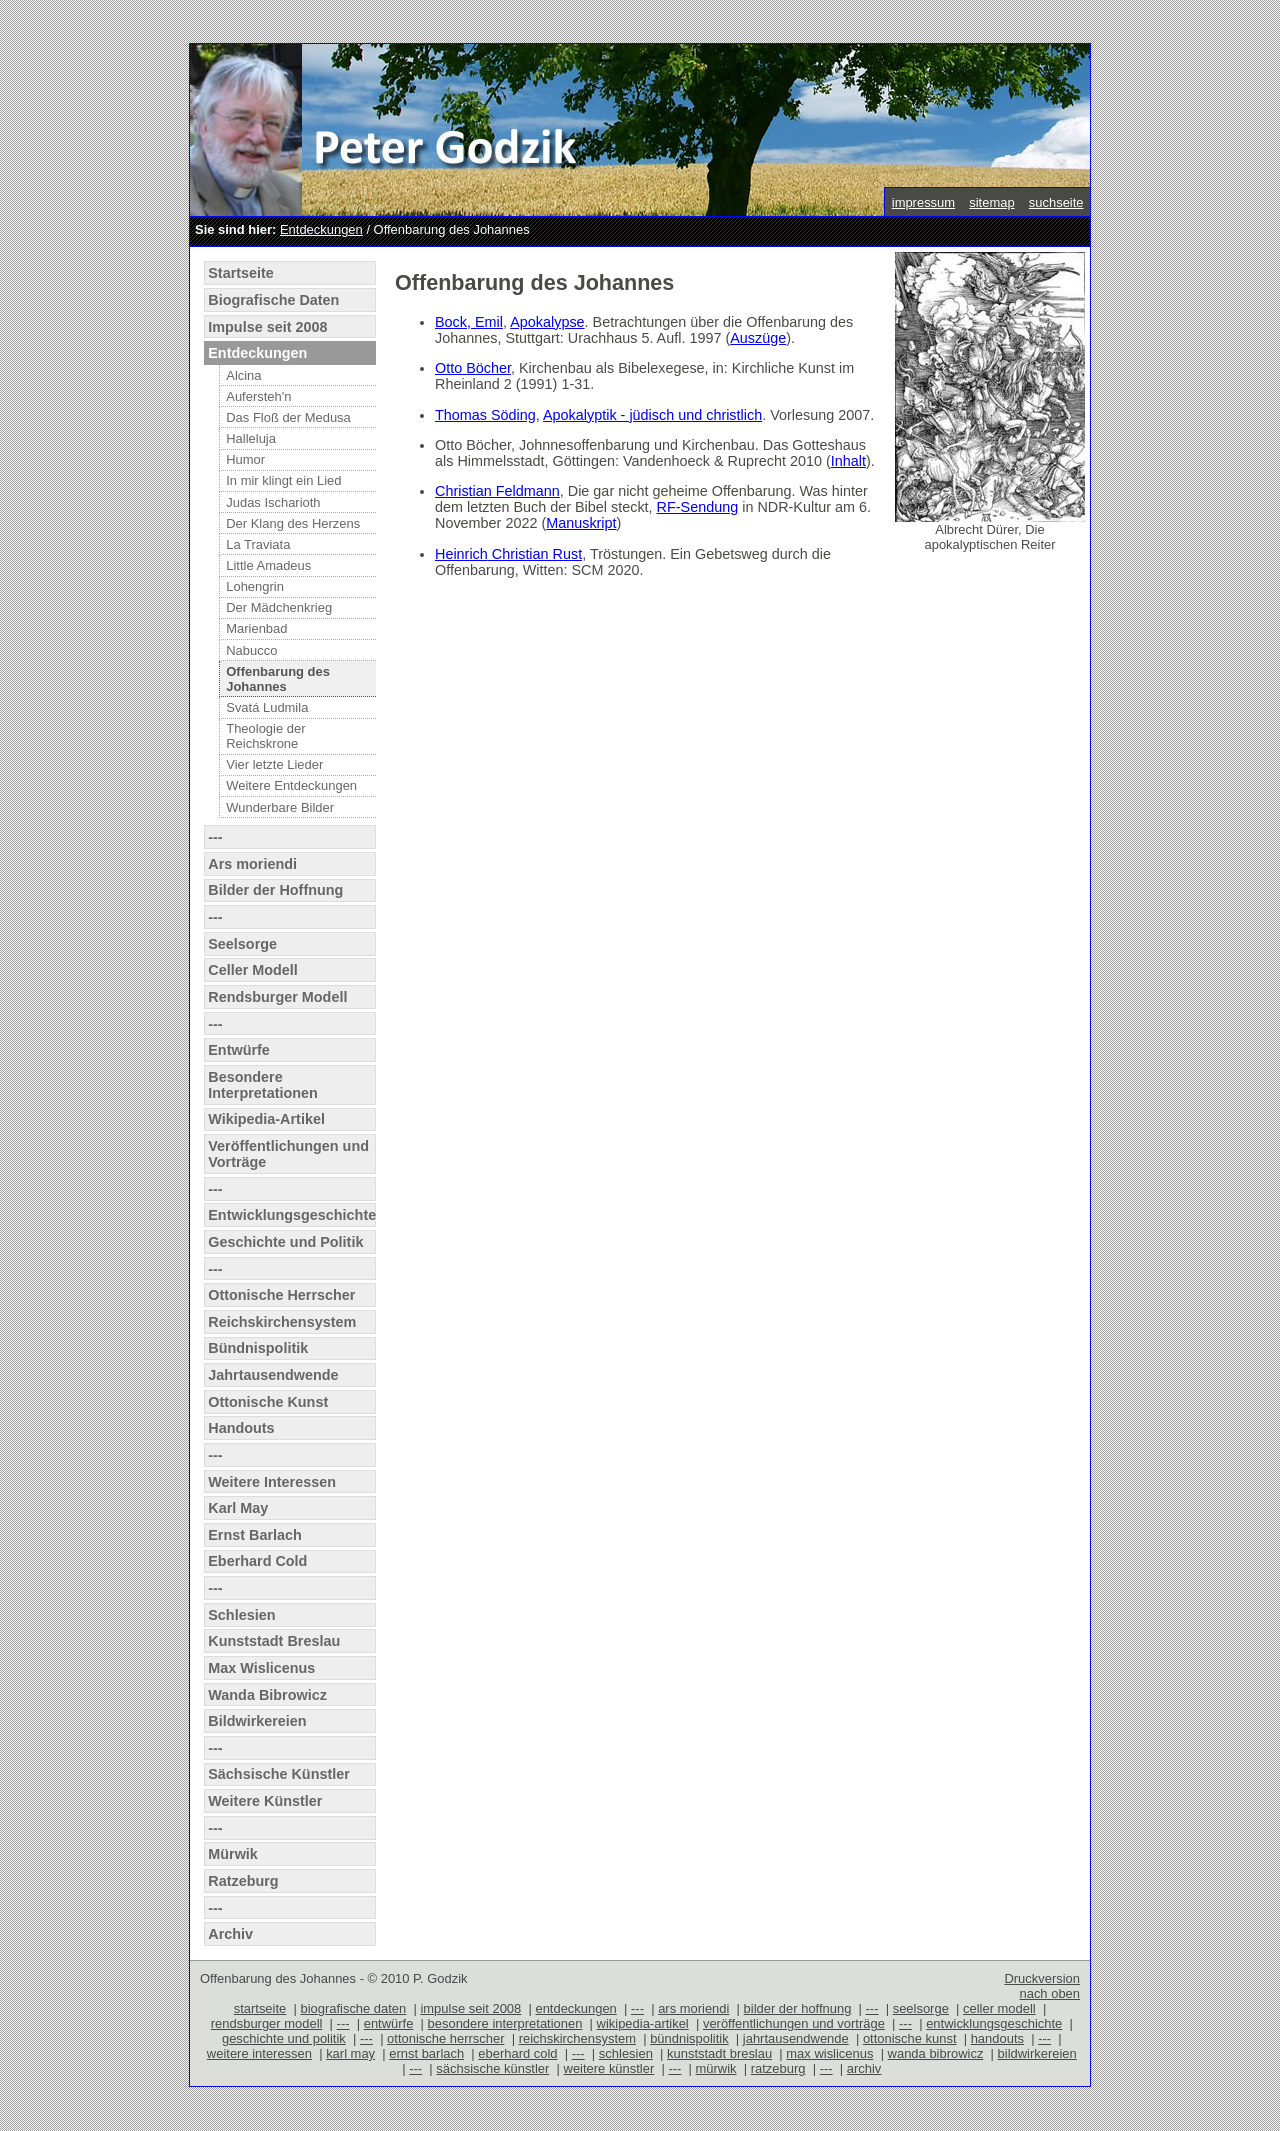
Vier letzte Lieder (274, 764)
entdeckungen (575, 2008)
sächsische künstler (492, 2068)
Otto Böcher (473, 368)
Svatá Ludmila (267, 707)
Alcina (243, 375)
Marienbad (256, 628)
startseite (260, 2008)
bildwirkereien (1037, 2053)
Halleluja (251, 438)
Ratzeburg (243, 1881)
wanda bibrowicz (936, 2053)
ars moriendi (693, 2008)
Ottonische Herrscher (281, 1295)
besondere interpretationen (505, 2023)
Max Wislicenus (261, 1668)
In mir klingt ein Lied (283, 480)
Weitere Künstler (265, 1801)
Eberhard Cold (257, 1561)
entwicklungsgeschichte (994, 2023)
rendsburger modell (267, 2023)
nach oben (1049, 1993)
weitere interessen (259, 2053)
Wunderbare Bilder (280, 807)
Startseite (241, 273)
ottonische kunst (910, 2038)
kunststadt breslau (719, 2053)
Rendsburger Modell (277, 997)
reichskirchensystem (577, 2038)
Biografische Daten (273, 300)
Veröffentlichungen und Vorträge (288, 1154)
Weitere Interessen (272, 1482)
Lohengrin (255, 586)
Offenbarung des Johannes (278, 679)
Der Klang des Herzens (293, 523)
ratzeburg (778, 2068)
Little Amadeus (268, 565)
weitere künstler (609, 2068)
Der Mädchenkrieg (279, 607)
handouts (997, 2038)
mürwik (716, 2068)
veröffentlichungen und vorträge (794, 2023)
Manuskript (581, 523)
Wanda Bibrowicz (267, 1695)
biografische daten (353, 2008)
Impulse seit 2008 (267, 327)
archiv (864, 2068)
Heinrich (461, 554)
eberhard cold (517, 2053)
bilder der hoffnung (798, 2008)
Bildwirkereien (257, 1721)
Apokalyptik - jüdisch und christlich (652, 415)
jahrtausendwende (796, 2038)
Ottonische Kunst (268, 1402)
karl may (350, 2053)
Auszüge (758, 338)
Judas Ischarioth (273, 502)
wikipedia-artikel (643, 2023)
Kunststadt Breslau (274, 1641)
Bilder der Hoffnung (275, 890)
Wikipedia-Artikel (266, 1119)
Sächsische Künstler (279, 1774)
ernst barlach (426, 2053)
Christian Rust (535, 554)
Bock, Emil (469, 322)
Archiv (230, 1934)
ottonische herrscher (445, 2038)
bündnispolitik (689, 2038)
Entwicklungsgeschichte (291, 1215)
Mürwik (233, 1854)
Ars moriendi (252, 864)
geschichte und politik (284, 2038)
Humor (245, 459)
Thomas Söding (485, 415)
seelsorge (921, 2008)
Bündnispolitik (258, 1348)
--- (215, 837)
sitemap (991, 202)
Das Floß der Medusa (288, 417)
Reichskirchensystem (282, 1322)
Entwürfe (239, 1050)
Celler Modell (253, 970)
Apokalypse (547, 322)
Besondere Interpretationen (263, 1085)
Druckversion (1042, 1978)
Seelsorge (242, 944)
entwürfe (389, 2023)
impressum (923, 202)
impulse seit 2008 (470, 2008)
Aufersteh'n (258, 396)
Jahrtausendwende (273, 1375)
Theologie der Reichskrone (265, 736)
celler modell (999, 2008)
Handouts (241, 1428)
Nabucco (251, 650)
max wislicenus (829, 2053)
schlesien (626, 2053)
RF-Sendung (698, 507)
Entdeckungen (321, 229)
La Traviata (258, 544)
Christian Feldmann (497, 491)
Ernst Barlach (255, 1535)
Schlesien (241, 1615)
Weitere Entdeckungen (291, 785)
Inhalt (848, 461)
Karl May (238, 1508)
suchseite (1056, 202)
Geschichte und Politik (285, 1242)
